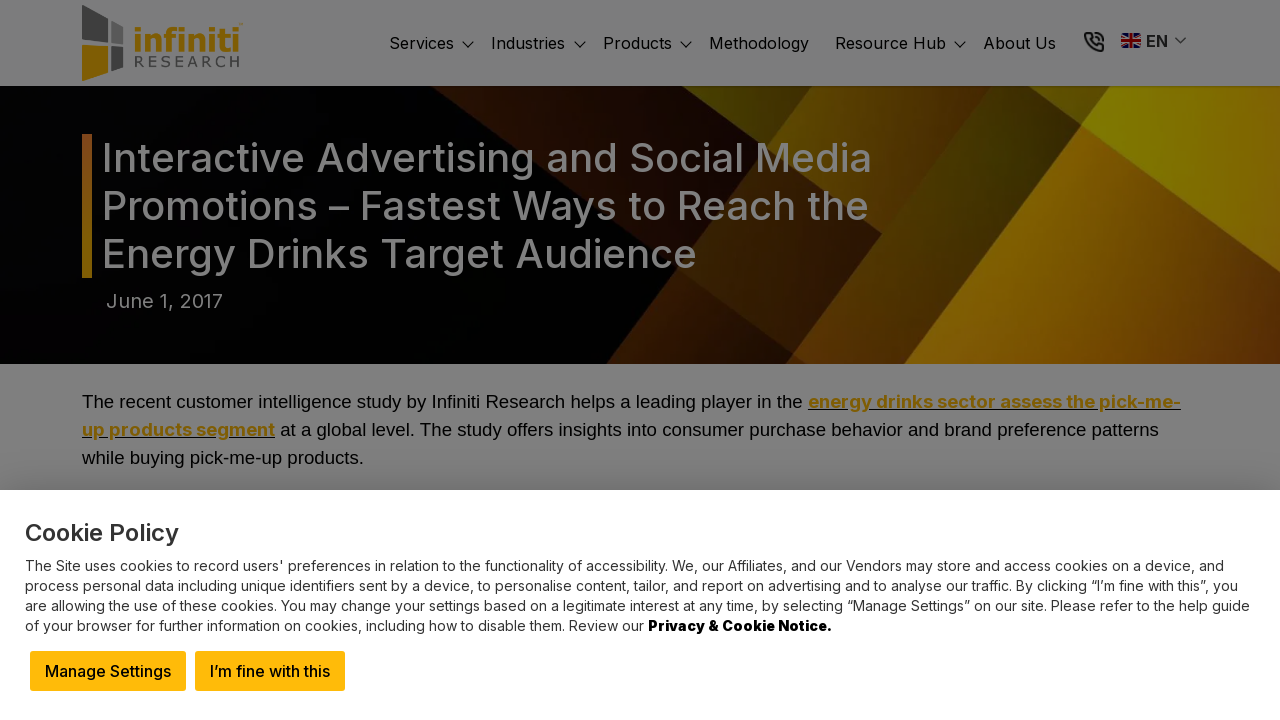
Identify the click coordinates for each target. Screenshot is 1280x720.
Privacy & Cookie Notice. (740, 625)
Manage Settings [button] (108, 671)
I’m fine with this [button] (270, 671)
